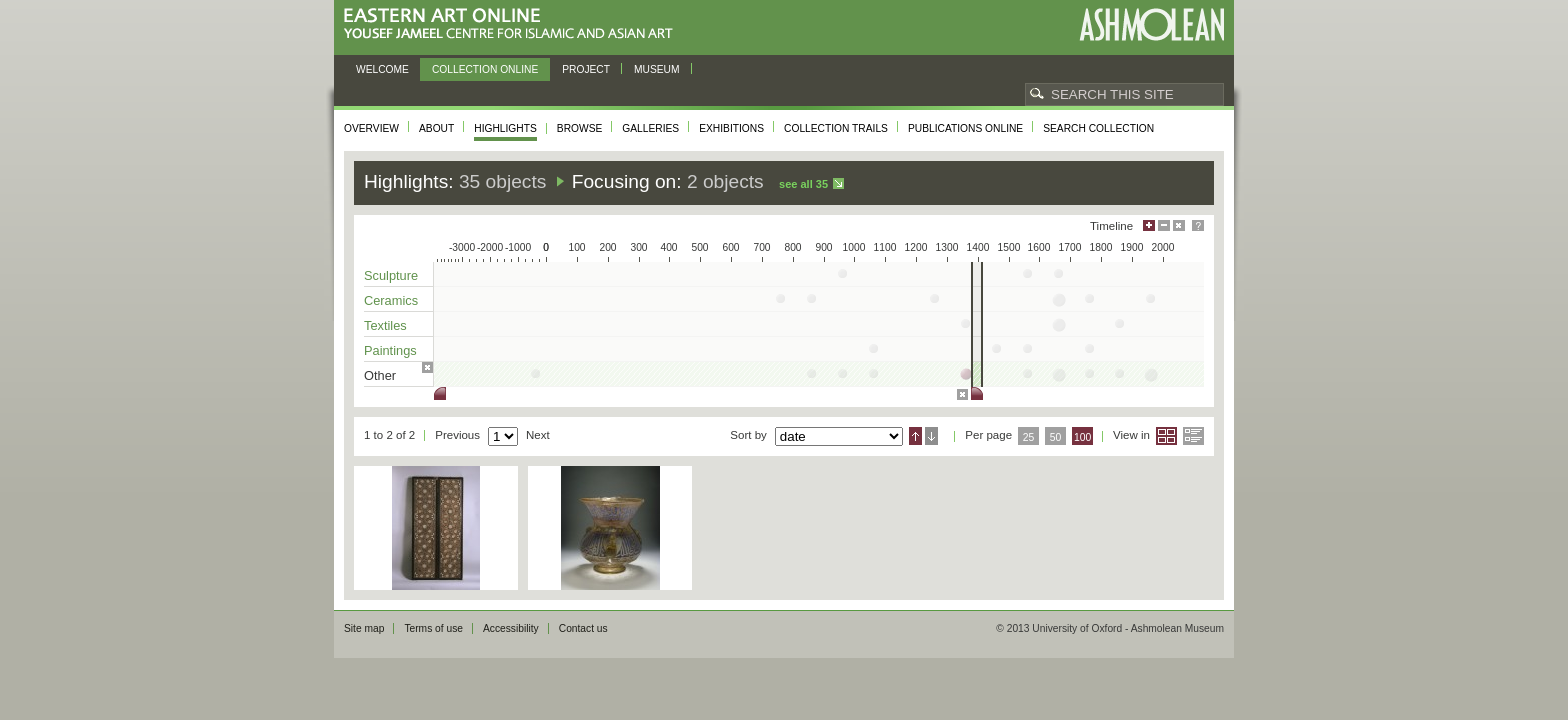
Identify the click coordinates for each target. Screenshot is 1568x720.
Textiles (385, 325)
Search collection (1098, 128)
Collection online (485, 69)
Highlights (505, 128)
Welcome (382, 69)
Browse (580, 128)
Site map (364, 628)
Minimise (1164, 225)
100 (1082, 437)
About (436, 128)
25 (1029, 437)
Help (1198, 225)
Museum (657, 69)
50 (1056, 437)
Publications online (965, 128)
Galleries (650, 128)
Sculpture (391, 275)
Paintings (390, 350)
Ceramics (391, 300)
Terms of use (433, 628)
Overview (371, 128)
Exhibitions (731, 128)
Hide (1179, 225)
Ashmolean (1151, 24)
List (1193, 436)
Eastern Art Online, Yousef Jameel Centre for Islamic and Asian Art (513, 24)
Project (586, 69)
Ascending (915, 436)
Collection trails (836, 128)
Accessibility (511, 628)
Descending (931, 436)
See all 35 (803, 184)
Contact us (583, 628)
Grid (1166, 436)
